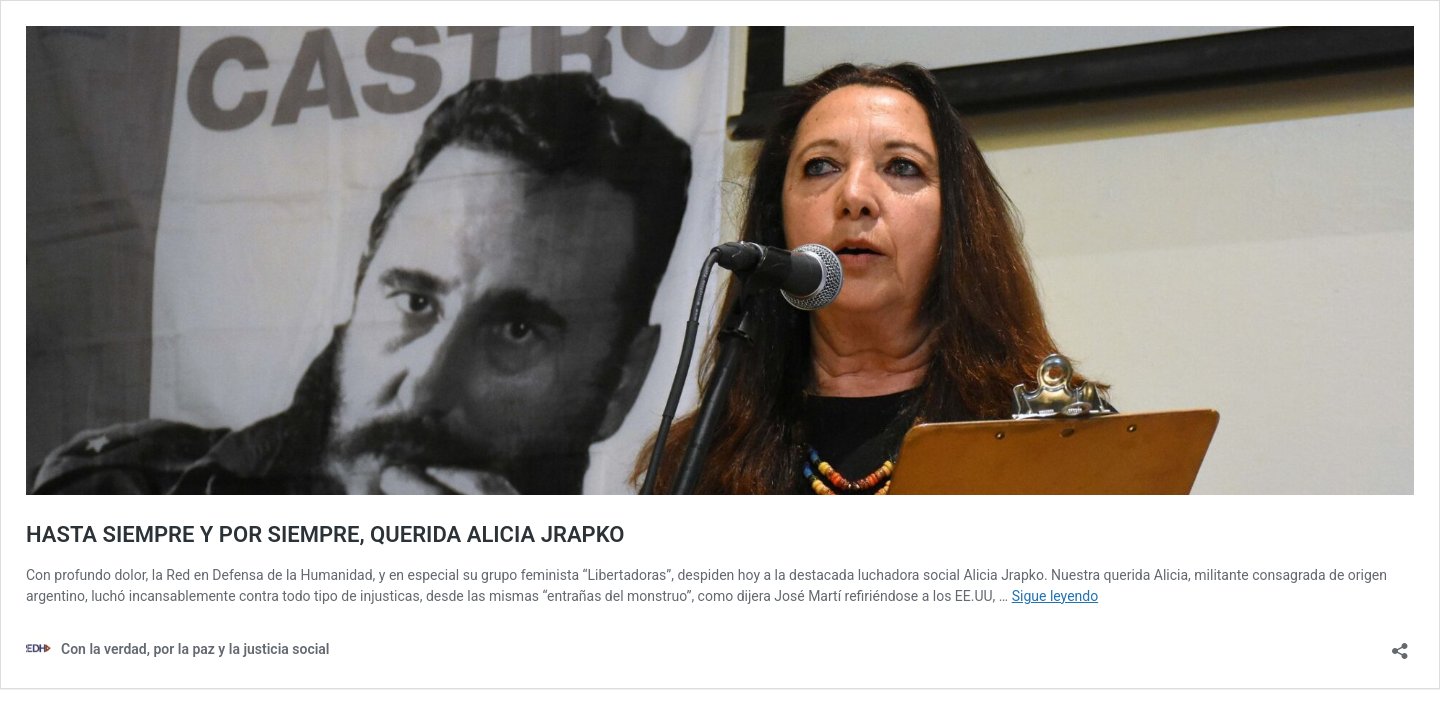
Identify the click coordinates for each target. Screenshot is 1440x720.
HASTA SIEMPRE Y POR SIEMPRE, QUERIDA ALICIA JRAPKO (325, 534)
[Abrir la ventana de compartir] (1400, 644)
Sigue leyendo (1055, 596)
